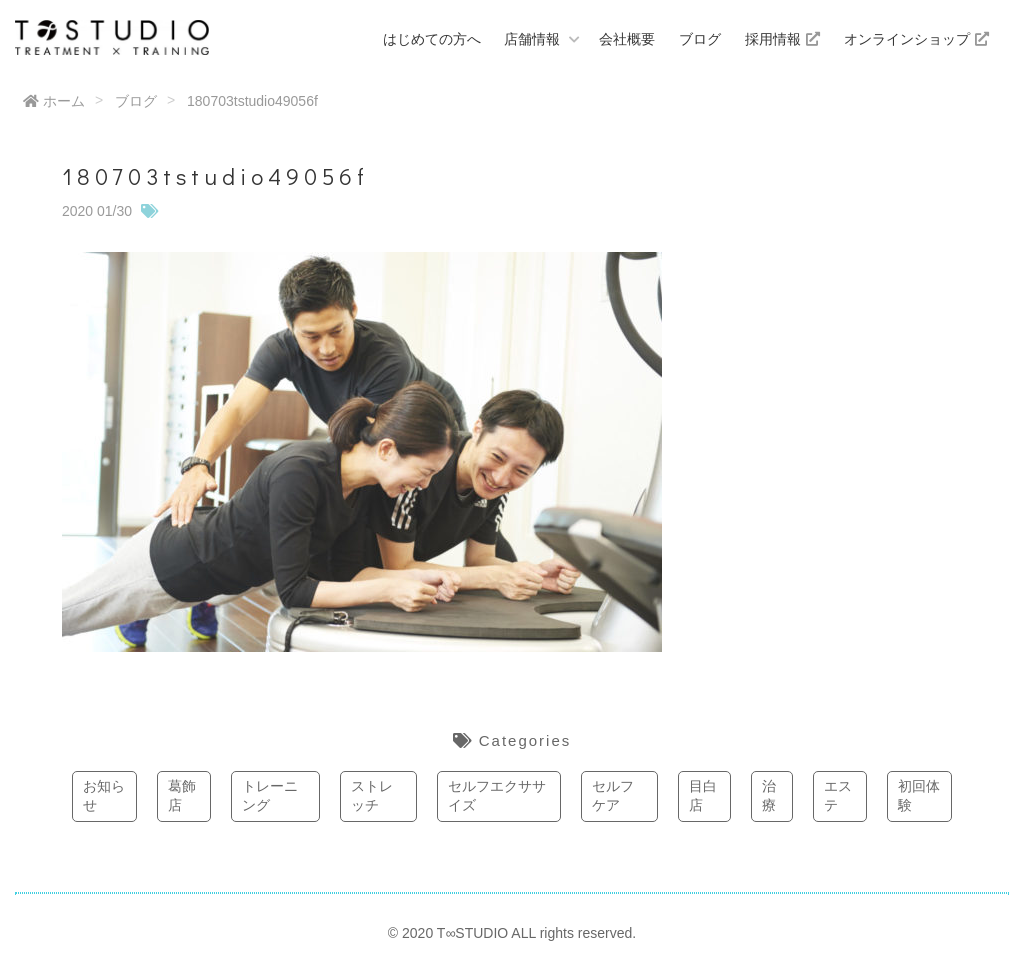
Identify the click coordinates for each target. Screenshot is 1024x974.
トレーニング (270, 796)
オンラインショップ (916, 39)
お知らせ (104, 796)
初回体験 (919, 796)
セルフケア (613, 796)
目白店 (703, 796)
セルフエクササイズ (497, 796)
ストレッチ (372, 796)
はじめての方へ (432, 39)
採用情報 (782, 39)
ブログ (700, 39)
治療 (769, 796)
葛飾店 (182, 796)
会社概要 (627, 39)
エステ (838, 796)
